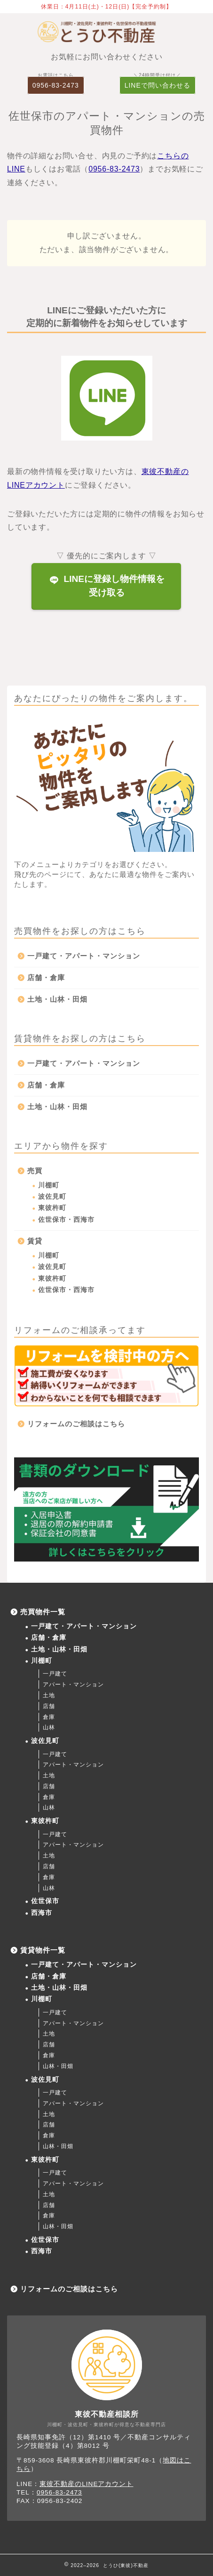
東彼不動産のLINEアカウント (86, 2483)
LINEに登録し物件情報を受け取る (107, 585)
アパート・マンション (73, 1684)
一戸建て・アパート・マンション (83, 956)
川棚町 (48, 1185)
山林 (49, 1727)
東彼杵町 (52, 1207)
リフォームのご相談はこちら (76, 1424)
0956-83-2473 (55, 85)
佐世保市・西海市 (66, 1219)
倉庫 (49, 1717)
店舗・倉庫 (46, 977)
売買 (34, 1171)
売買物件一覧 (42, 1612)
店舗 (49, 1706)
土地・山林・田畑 (57, 999)
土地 (49, 1695)
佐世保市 (45, 1901)
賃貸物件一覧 (42, 1950)
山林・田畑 (58, 2066)
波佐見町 (52, 1196)
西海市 (41, 1912)
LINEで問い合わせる (157, 85)
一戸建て (55, 1673)
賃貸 (34, 1241)
